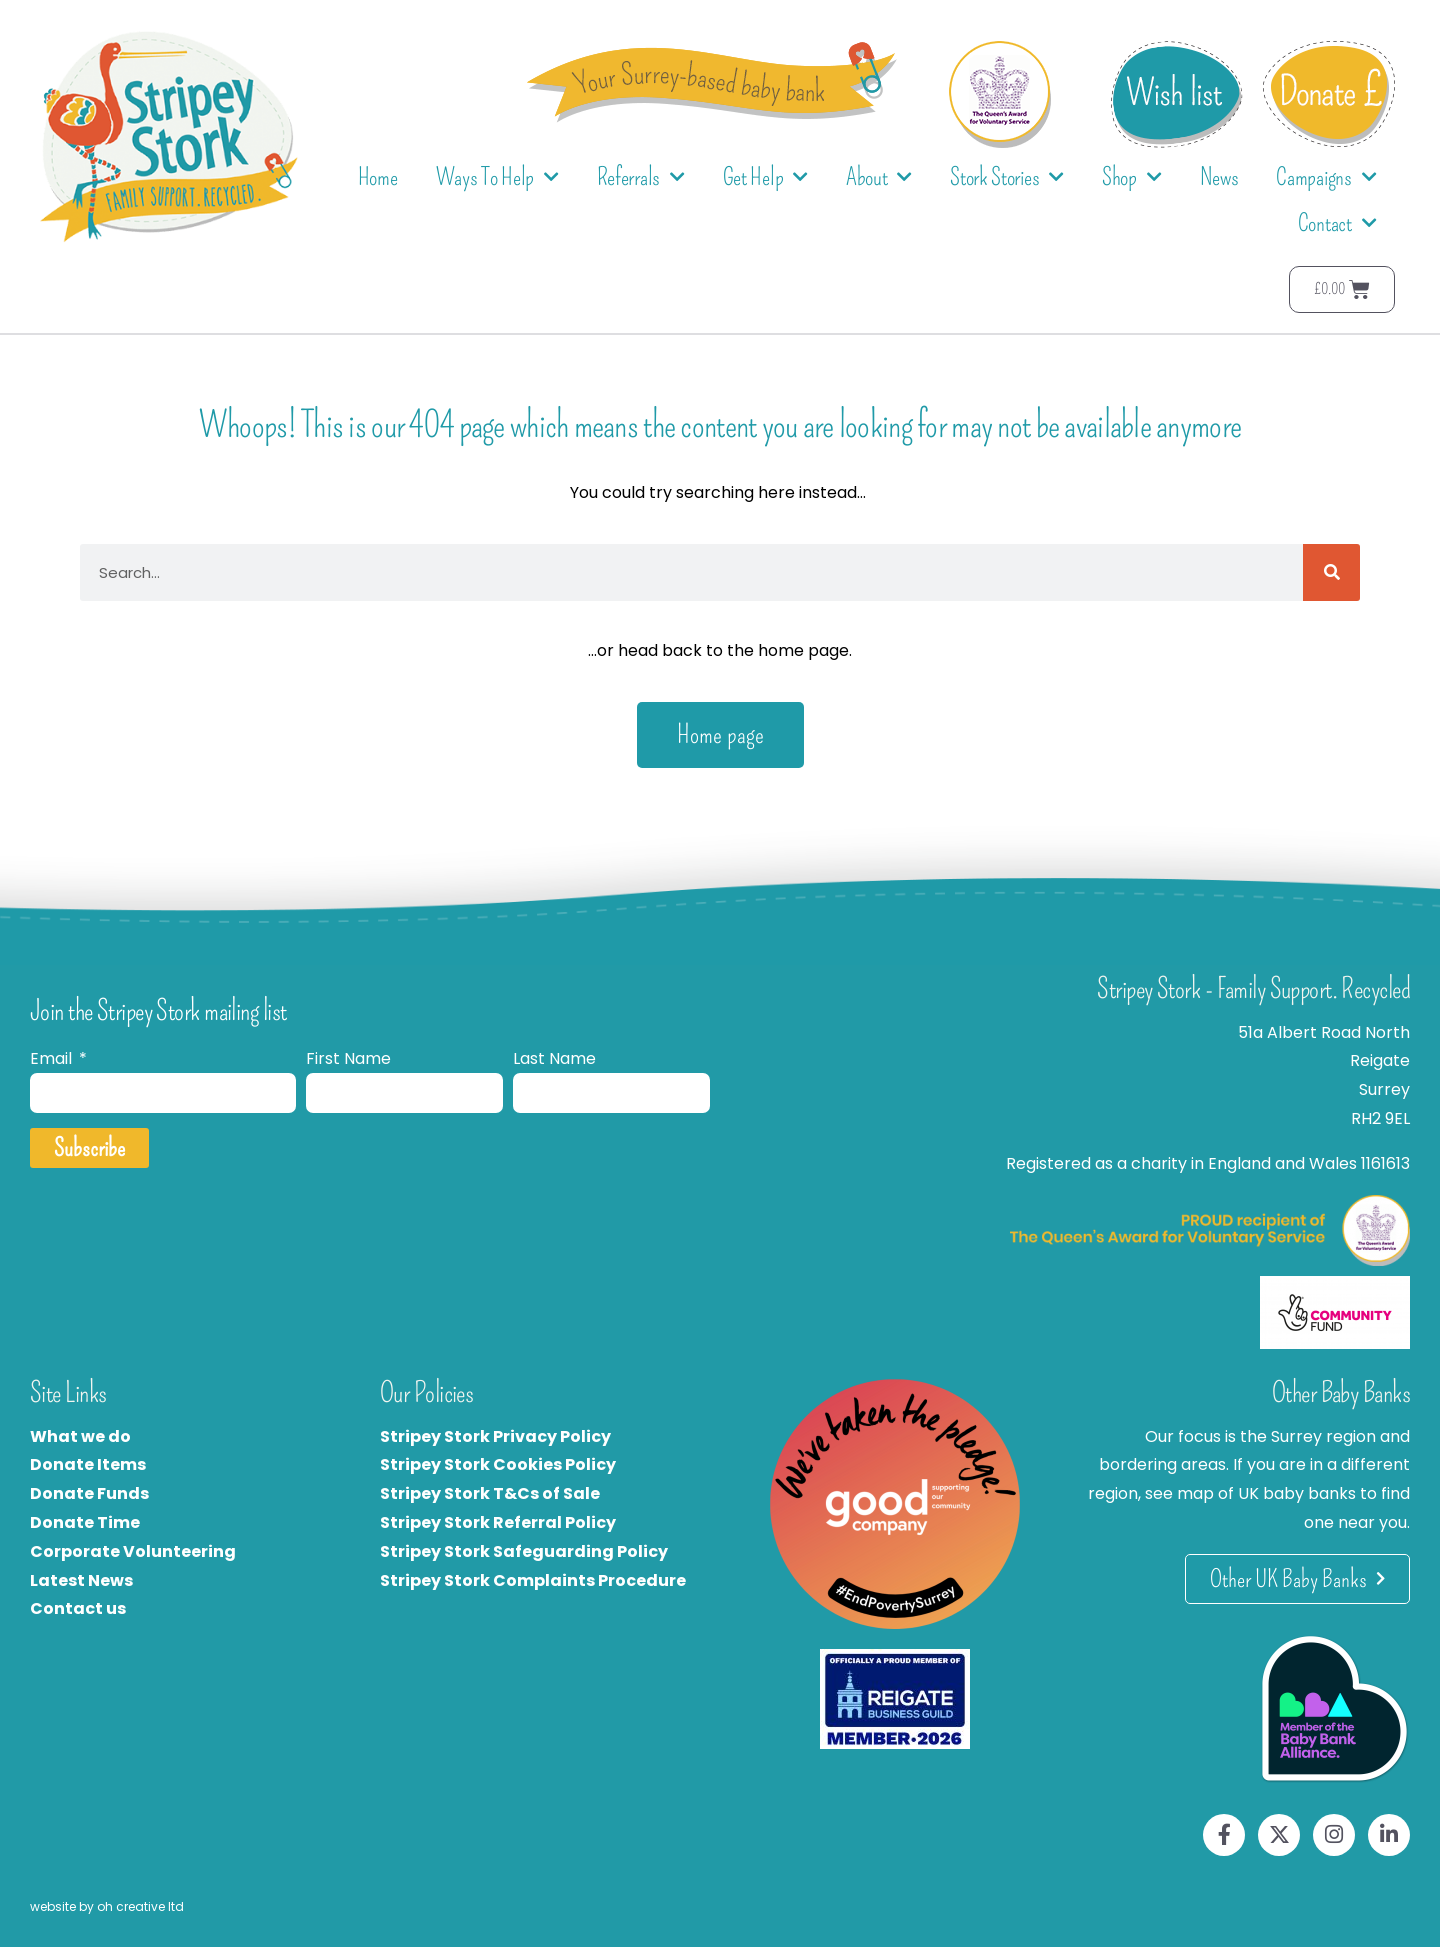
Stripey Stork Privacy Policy (495, 1436)
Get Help (765, 177)
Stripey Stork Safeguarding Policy (524, 1551)
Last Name (554, 1058)
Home (378, 177)
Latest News (81, 1580)
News (1219, 177)
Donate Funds (89, 1493)
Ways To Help (497, 177)
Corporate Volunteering (133, 1551)
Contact (1337, 223)
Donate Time (85, 1522)
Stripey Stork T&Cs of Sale (490, 1493)
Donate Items (88, 1464)
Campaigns (1326, 177)
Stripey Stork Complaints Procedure (533, 1580)
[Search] (1331, 572)
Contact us (78, 1608)
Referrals (641, 177)
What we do (80, 1436)
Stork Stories (1007, 177)
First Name (348, 1058)
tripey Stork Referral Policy (503, 1522)
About (879, 177)
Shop (1132, 177)
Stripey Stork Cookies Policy (498, 1464)
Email (53, 1058)
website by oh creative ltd (107, 1906)
